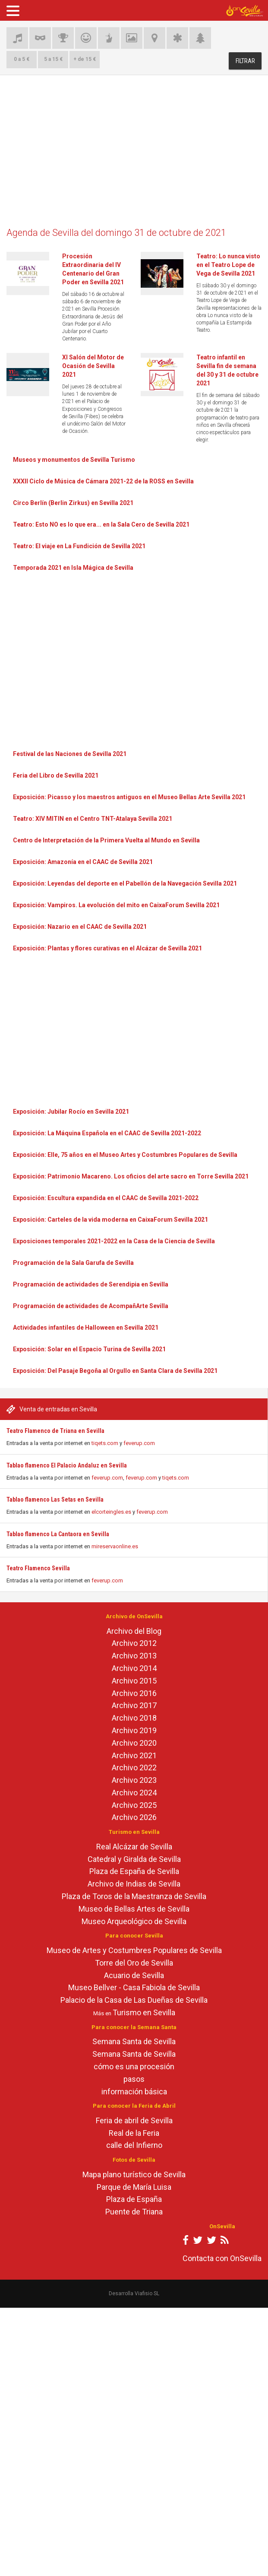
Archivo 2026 (134, 1817)
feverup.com (139, 1443)
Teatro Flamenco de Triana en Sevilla (55, 1430)
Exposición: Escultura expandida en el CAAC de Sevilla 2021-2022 (106, 1197)
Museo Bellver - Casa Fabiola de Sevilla (134, 1987)
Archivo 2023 (134, 1780)
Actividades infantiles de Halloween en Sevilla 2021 (85, 1327)
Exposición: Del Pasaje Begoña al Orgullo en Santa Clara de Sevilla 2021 (115, 1370)
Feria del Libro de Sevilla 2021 (55, 775)
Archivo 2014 (134, 1668)
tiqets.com (104, 1443)
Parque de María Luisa (134, 2187)
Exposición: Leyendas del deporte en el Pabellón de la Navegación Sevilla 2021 (125, 883)
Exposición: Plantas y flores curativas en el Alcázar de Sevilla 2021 (107, 948)
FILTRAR (245, 60)
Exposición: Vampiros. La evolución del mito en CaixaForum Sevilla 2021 (116, 905)
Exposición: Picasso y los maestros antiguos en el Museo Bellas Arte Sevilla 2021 (129, 797)
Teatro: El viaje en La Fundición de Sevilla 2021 (79, 546)
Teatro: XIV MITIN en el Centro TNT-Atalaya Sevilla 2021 (92, 818)
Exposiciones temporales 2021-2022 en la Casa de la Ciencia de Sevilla (114, 1241)
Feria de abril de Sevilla (134, 2120)
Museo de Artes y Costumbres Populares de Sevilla (134, 1950)
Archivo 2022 (134, 1767)
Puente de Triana (134, 2211)
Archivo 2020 (134, 1742)
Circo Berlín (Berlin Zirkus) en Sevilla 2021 (73, 502)
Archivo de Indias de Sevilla (134, 1883)
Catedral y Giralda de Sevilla (134, 1859)
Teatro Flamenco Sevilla (38, 1568)
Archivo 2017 (134, 1705)
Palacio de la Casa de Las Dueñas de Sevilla (134, 1999)
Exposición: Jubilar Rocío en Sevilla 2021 (71, 1111)
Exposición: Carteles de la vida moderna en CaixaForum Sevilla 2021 (110, 1219)
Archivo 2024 (134, 1792)
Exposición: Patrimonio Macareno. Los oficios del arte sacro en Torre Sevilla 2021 (131, 1176)
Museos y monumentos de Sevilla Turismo (74, 459)
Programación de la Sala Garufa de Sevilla (73, 1262)
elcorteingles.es (111, 1512)
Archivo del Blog (134, 1631)
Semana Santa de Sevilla (134, 2041)
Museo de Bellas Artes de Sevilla (134, 1908)
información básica (134, 2091)
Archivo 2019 (134, 1730)
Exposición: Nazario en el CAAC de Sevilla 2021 (80, 926)
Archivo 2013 (134, 1655)
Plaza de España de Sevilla (134, 1871)
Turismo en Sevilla (144, 2012)
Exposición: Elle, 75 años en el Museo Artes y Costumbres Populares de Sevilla (125, 1154)
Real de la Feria (134, 2133)
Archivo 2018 (134, 1717)
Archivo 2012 (134, 1643)
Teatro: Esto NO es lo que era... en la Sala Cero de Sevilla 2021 (101, 524)
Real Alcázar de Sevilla (134, 1846)
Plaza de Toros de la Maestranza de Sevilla (134, 1896)
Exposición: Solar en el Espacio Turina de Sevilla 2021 (89, 1349)
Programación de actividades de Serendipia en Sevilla (90, 1284)
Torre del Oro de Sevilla (134, 1962)
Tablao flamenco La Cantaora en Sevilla (57, 1534)
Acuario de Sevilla (134, 1975)
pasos (134, 2079)
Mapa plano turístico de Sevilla (134, 2174)
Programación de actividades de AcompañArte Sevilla (90, 1305)
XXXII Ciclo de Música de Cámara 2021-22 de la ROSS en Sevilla (103, 481)
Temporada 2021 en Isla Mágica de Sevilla (73, 567)
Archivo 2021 (134, 1755)
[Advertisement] (134, 154)
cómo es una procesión (134, 2066)
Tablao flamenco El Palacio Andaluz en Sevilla (66, 1465)
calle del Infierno (134, 2145)
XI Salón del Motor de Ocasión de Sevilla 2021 (93, 366)
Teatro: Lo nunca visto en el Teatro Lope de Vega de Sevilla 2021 (228, 265)
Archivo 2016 (134, 1693)
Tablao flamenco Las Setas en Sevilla (55, 1499)
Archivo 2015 (134, 1680)
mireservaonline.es (114, 1546)
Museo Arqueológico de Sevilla (134, 1921)
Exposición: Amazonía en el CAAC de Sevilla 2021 (83, 861)
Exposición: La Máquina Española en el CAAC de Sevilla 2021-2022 (107, 1133)
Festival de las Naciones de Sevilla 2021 (69, 753)
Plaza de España (134, 2199)
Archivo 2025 (134, 1805)
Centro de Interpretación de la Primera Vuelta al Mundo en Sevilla (106, 840)
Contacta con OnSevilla (222, 2258)
